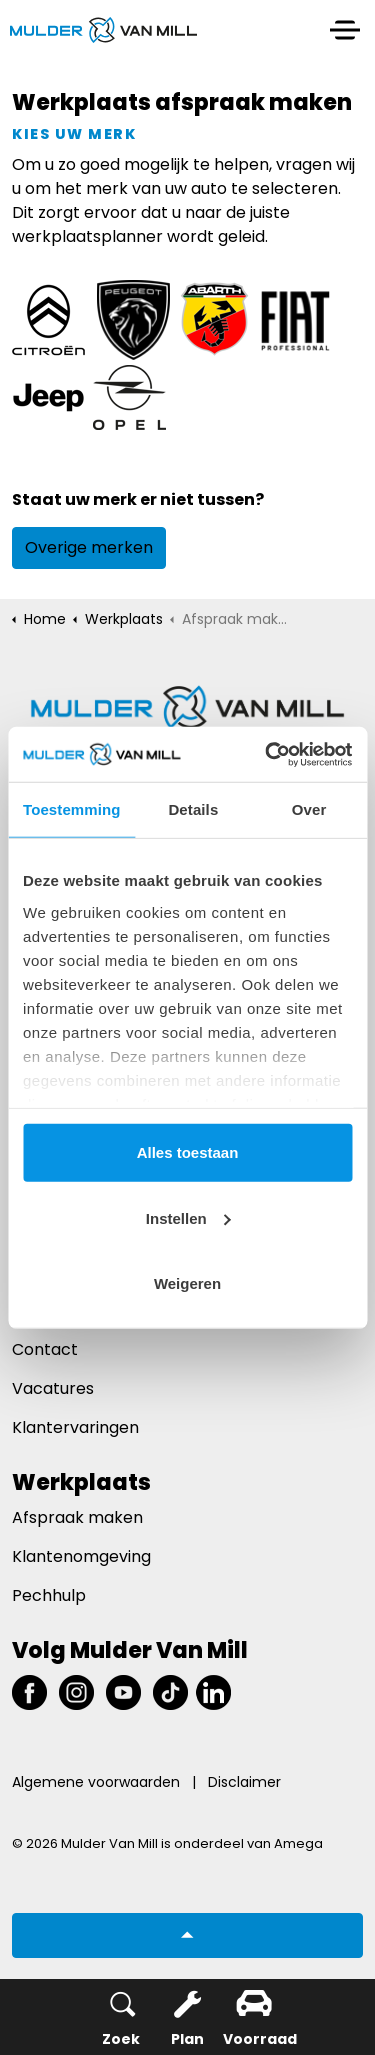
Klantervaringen (75, 1427)
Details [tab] (193, 809)
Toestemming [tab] (72, 809)
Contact (45, 1349)
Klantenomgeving (81, 1556)
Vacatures (53, 1388)
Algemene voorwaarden (96, 1782)
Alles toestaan (188, 1152)
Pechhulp (49, 1595)
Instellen (188, 1217)
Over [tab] (309, 809)
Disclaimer (244, 1782)
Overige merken (89, 547)
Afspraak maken (77, 1517)
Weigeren (187, 1283)
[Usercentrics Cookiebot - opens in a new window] (267, 754)
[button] (187, 1935)
